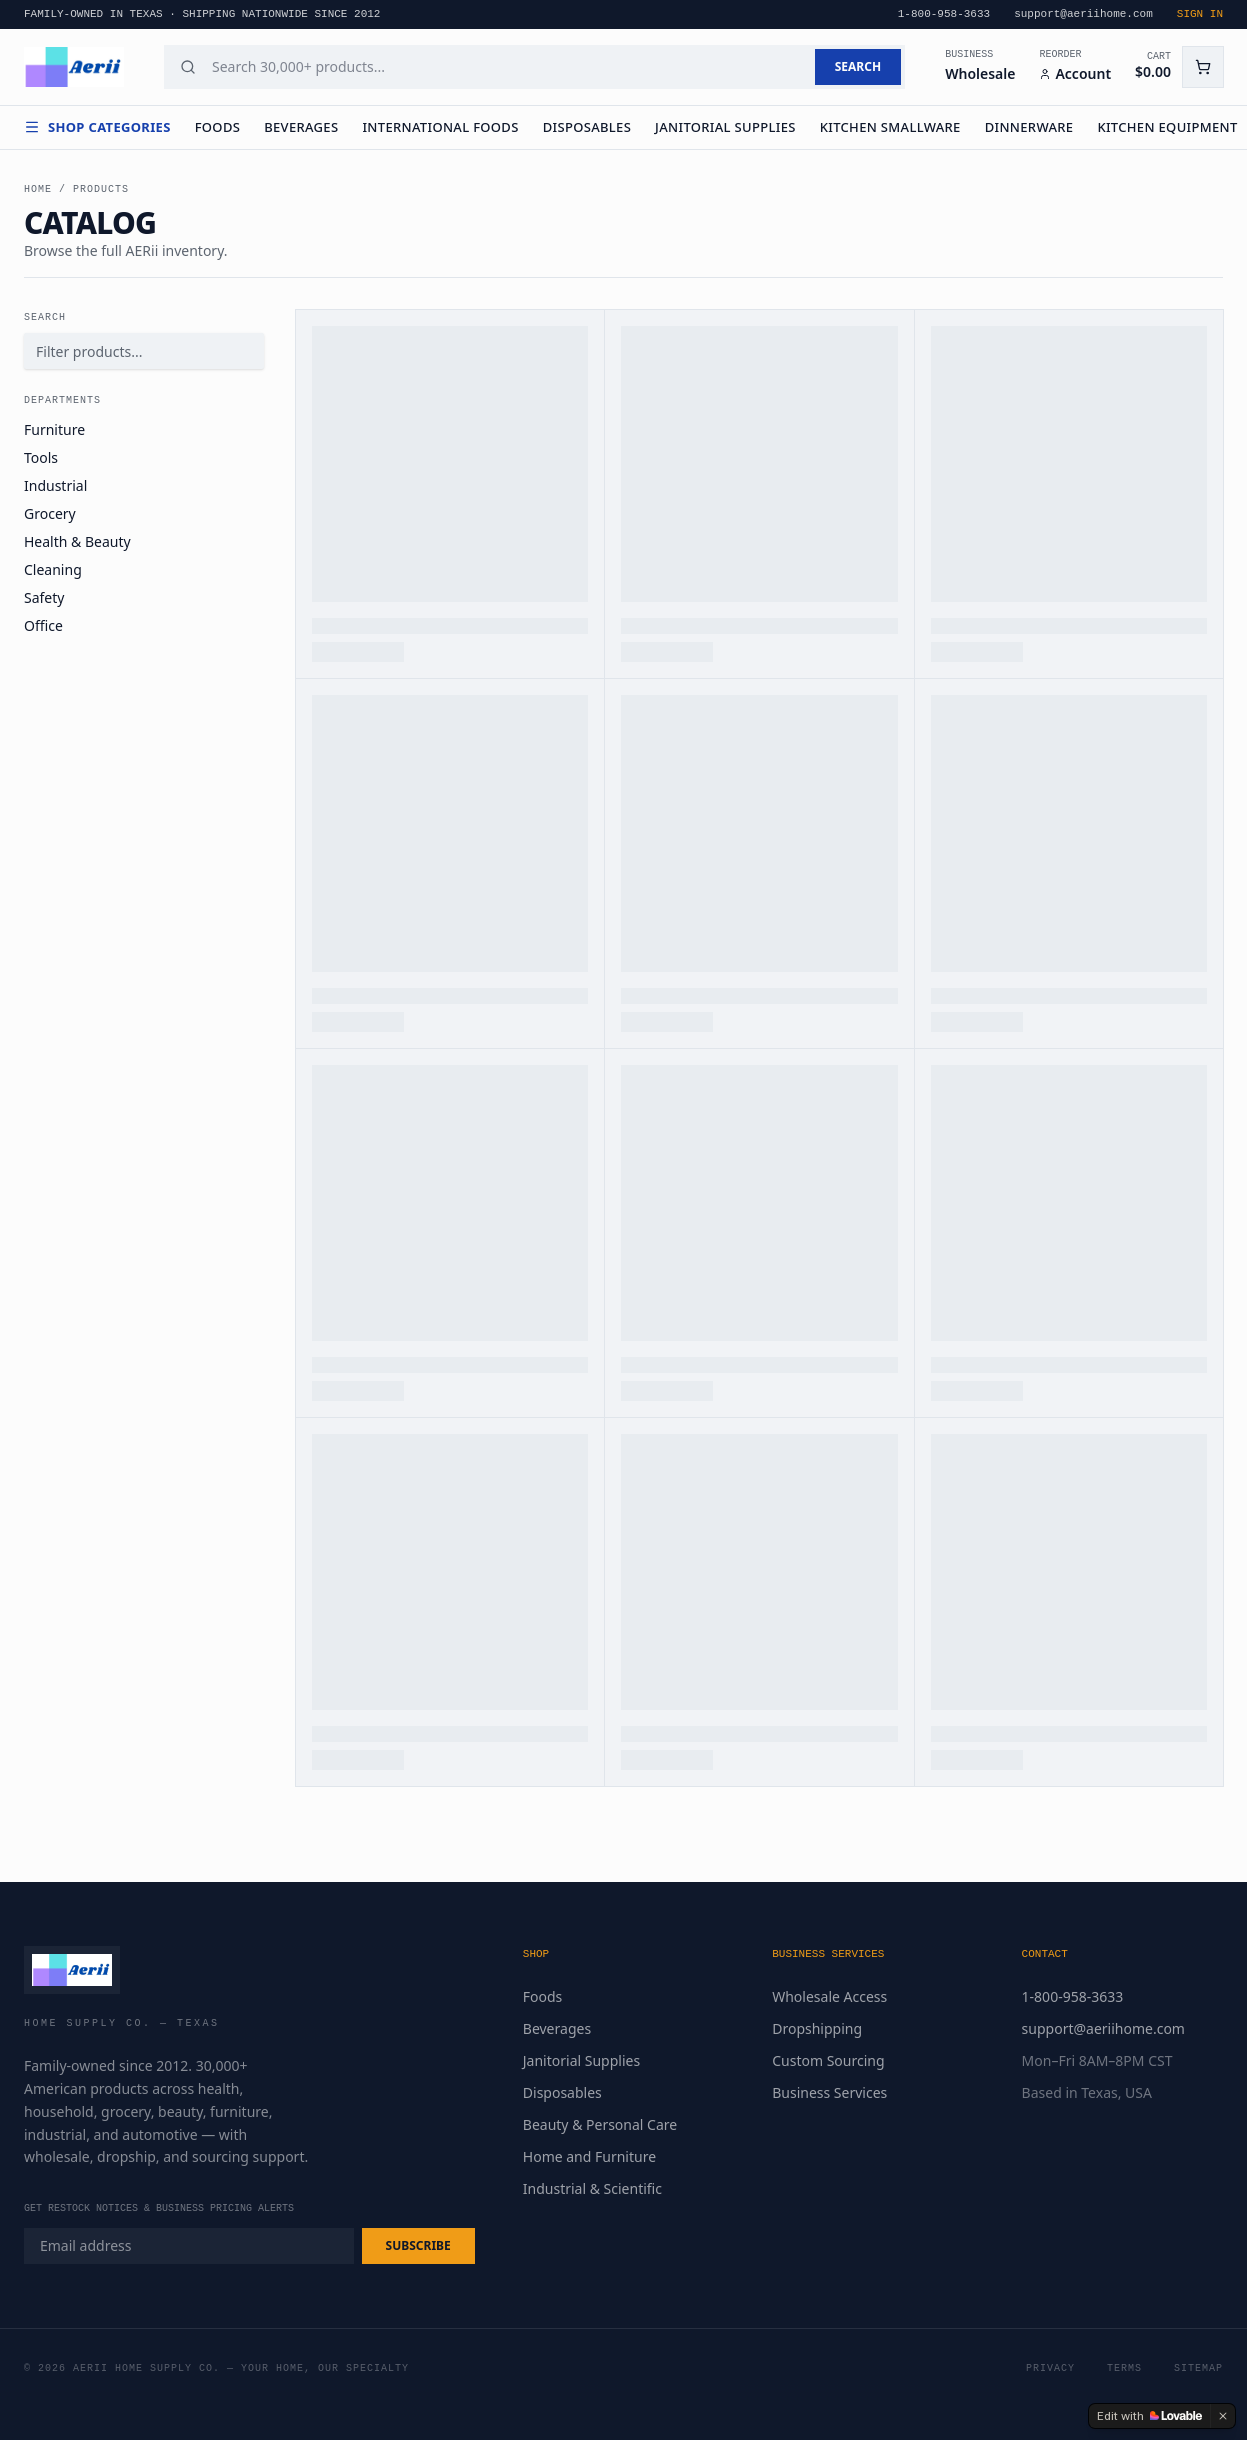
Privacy (1050, 2368)
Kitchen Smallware (890, 127)
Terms (1124, 2368)
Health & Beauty (77, 541)
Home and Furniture (589, 2156)
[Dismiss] (1223, 2416)
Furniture (54, 429)
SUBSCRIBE (418, 2245)
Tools (41, 457)
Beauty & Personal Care (600, 2124)
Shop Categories (97, 127)
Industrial (55, 485)
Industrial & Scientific (592, 2188)
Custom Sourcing (828, 2060)
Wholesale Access (829, 1996)
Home (38, 189)
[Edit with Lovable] (1149, 2416)
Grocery (50, 513)
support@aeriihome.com (1103, 2028)
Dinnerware (1029, 127)
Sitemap (1198, 2368)
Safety (44, 597)
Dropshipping (817, 2028)
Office (43, 625)
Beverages (301, 127)
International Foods (440, 127)
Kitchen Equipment (1167, 127)
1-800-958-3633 (1073, 1996)
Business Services (829, 2092)
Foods (218, 127)
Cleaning (53, 569)
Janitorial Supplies (725, 127)
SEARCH (858, 66)
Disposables (587, 127)
